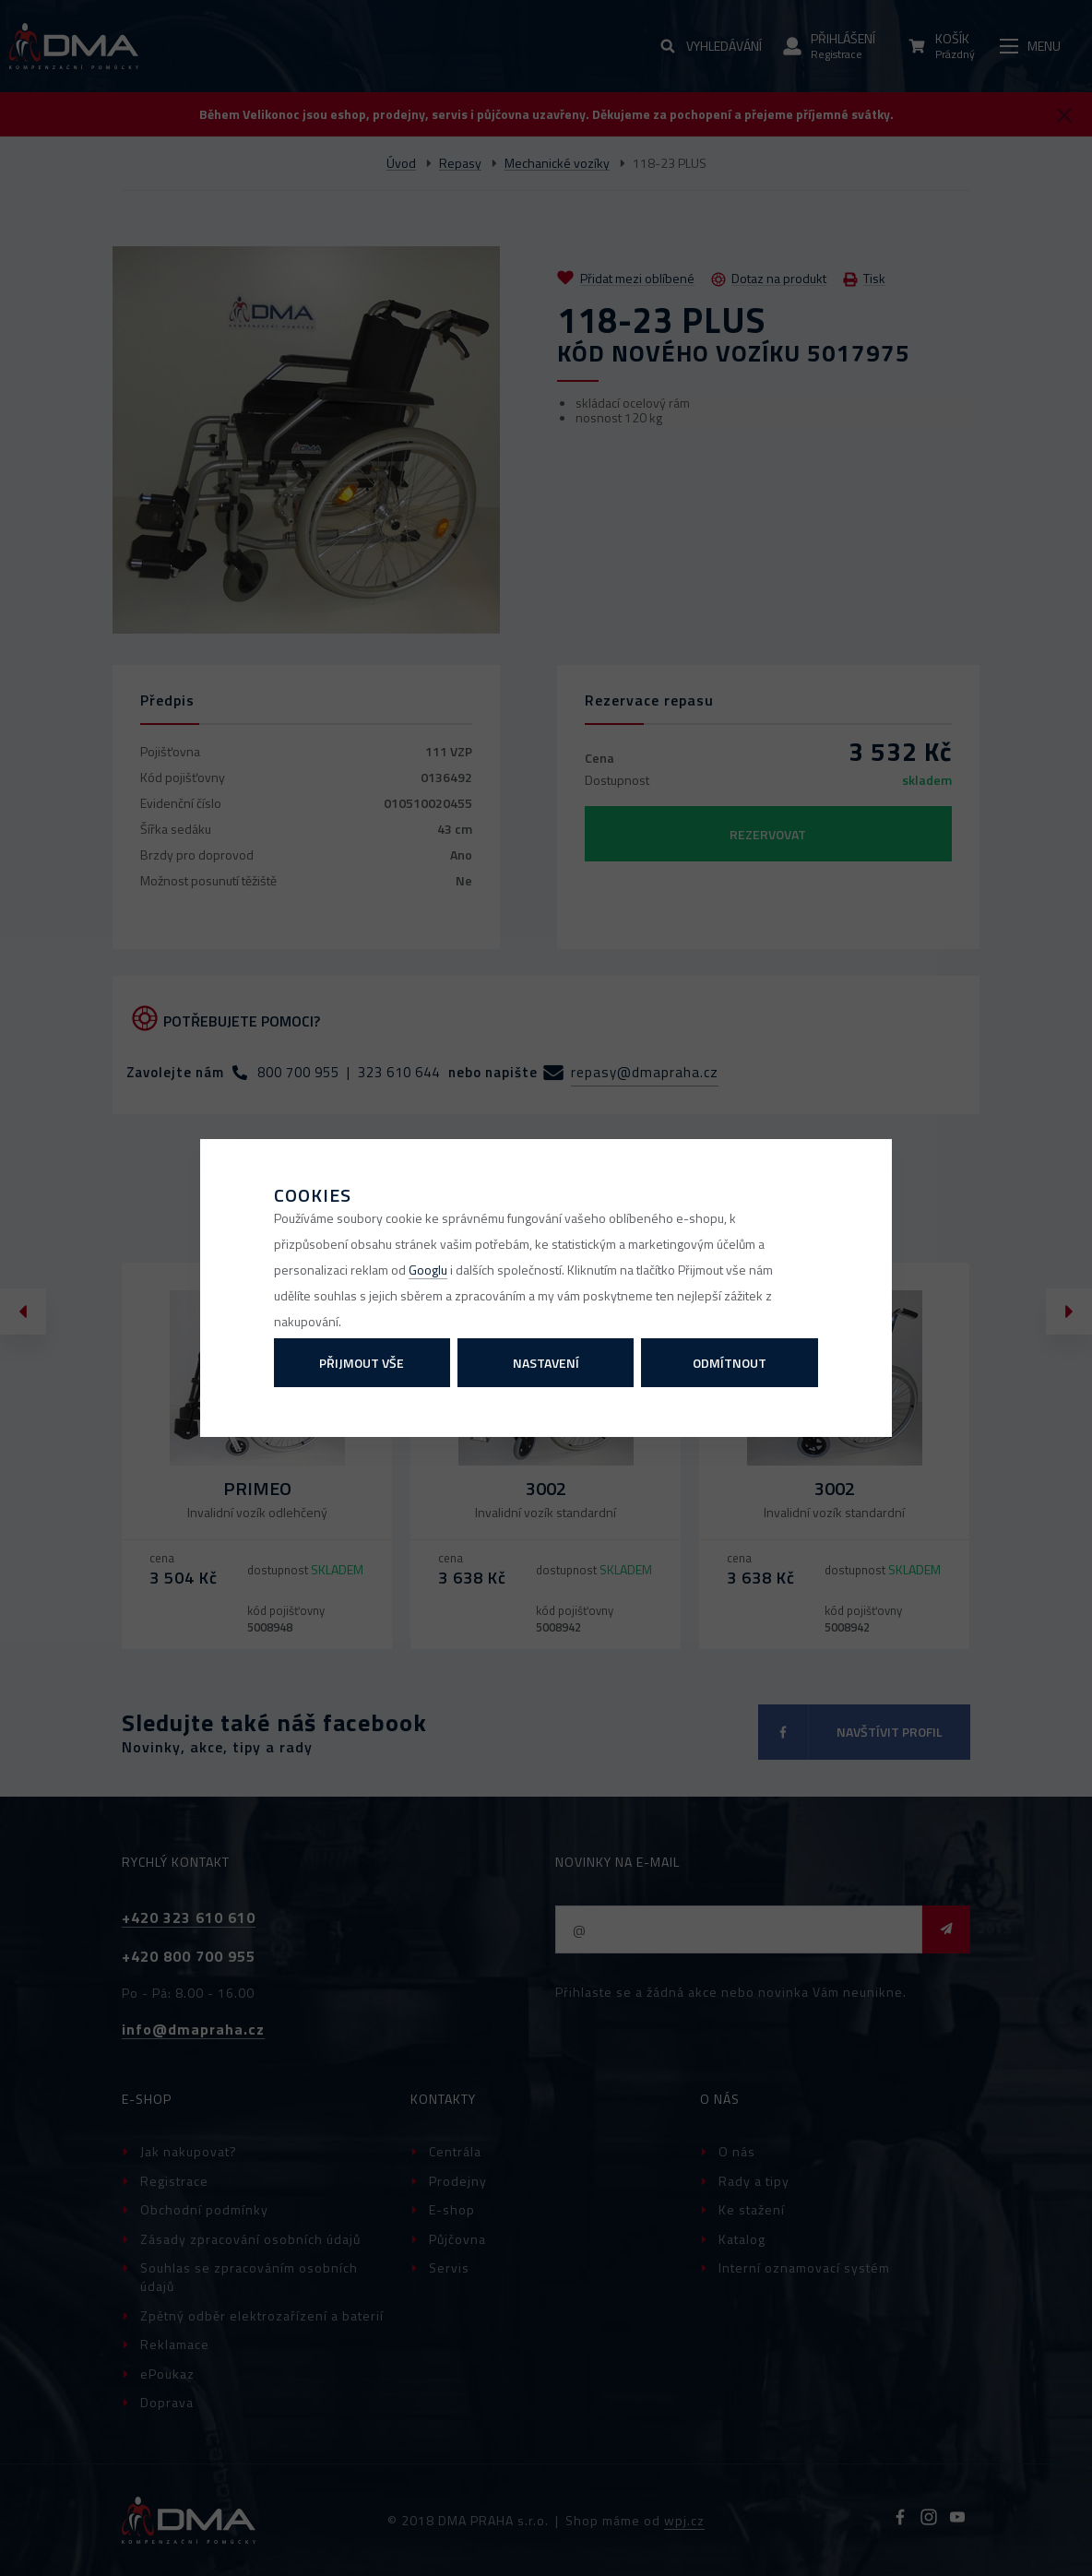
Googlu (428, 1269)
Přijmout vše (361, 1362)
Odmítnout (729, 1362)
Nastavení (546, 1362)
